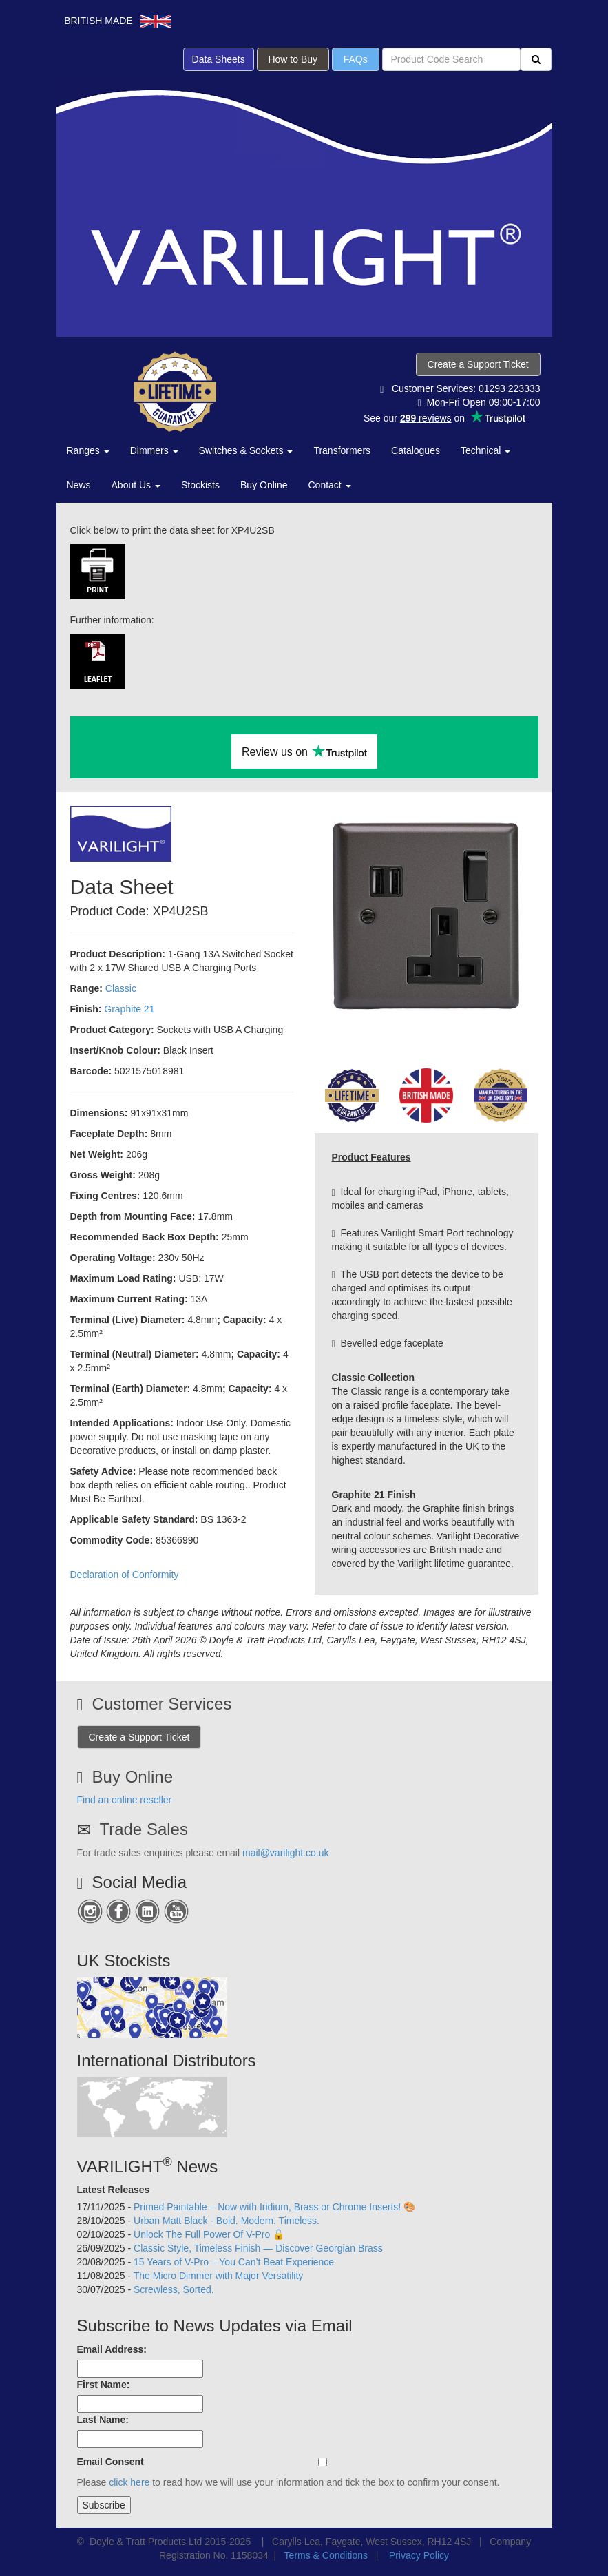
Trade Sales (143, 1829)
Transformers (341, 450)
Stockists (200, 484)
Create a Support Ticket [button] (478, 364)
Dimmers (154, 450)
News (79, 484)
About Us (136, 484)
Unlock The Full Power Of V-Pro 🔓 (209, 2234)
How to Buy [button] (293, 59)
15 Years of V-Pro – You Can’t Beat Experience (234, 2261)
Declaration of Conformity (124, 1574)
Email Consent (110, 2461)
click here (129, 2482)
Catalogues (415, 450)
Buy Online (263, 484)
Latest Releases (113, 2189)
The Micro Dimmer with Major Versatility (219, 2275)
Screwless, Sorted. (174, 2289)
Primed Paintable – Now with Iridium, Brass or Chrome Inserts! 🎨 (274, 2206)
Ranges (88, 450)
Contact (329, 484)
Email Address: (112, 2349)
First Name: (103, 2384)
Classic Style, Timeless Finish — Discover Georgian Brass (258, 2248)
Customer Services (162, 1703)
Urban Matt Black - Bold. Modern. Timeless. (226, 2220)
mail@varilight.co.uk (285, 1852)
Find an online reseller (124, 1799)
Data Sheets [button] (218, 59)
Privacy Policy (419, 2555)
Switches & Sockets (246, 450)
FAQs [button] (355, 59)
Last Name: (103, 2419)
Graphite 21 (129, 1009)
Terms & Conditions (326, 2555)
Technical (485, 450)
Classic (120, 988)
